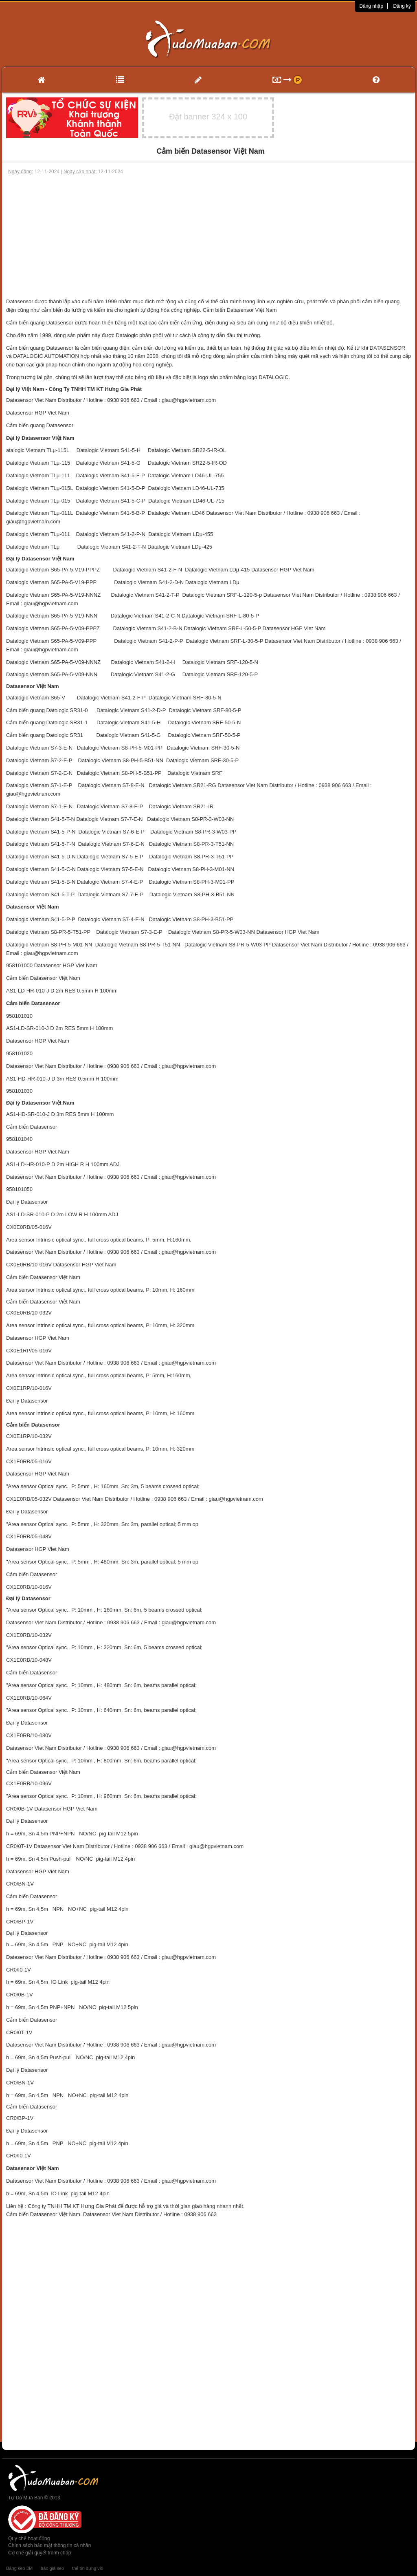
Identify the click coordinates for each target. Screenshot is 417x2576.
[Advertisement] (208, 236)
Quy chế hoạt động (29, 2538)
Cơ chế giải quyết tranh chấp (39, 2553)
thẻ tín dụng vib (87, 2568)
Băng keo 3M (19, 2568)
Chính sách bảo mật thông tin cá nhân (49, 2545)
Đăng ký (402, 6)
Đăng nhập (371, 6)
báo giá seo (52, 2568)
